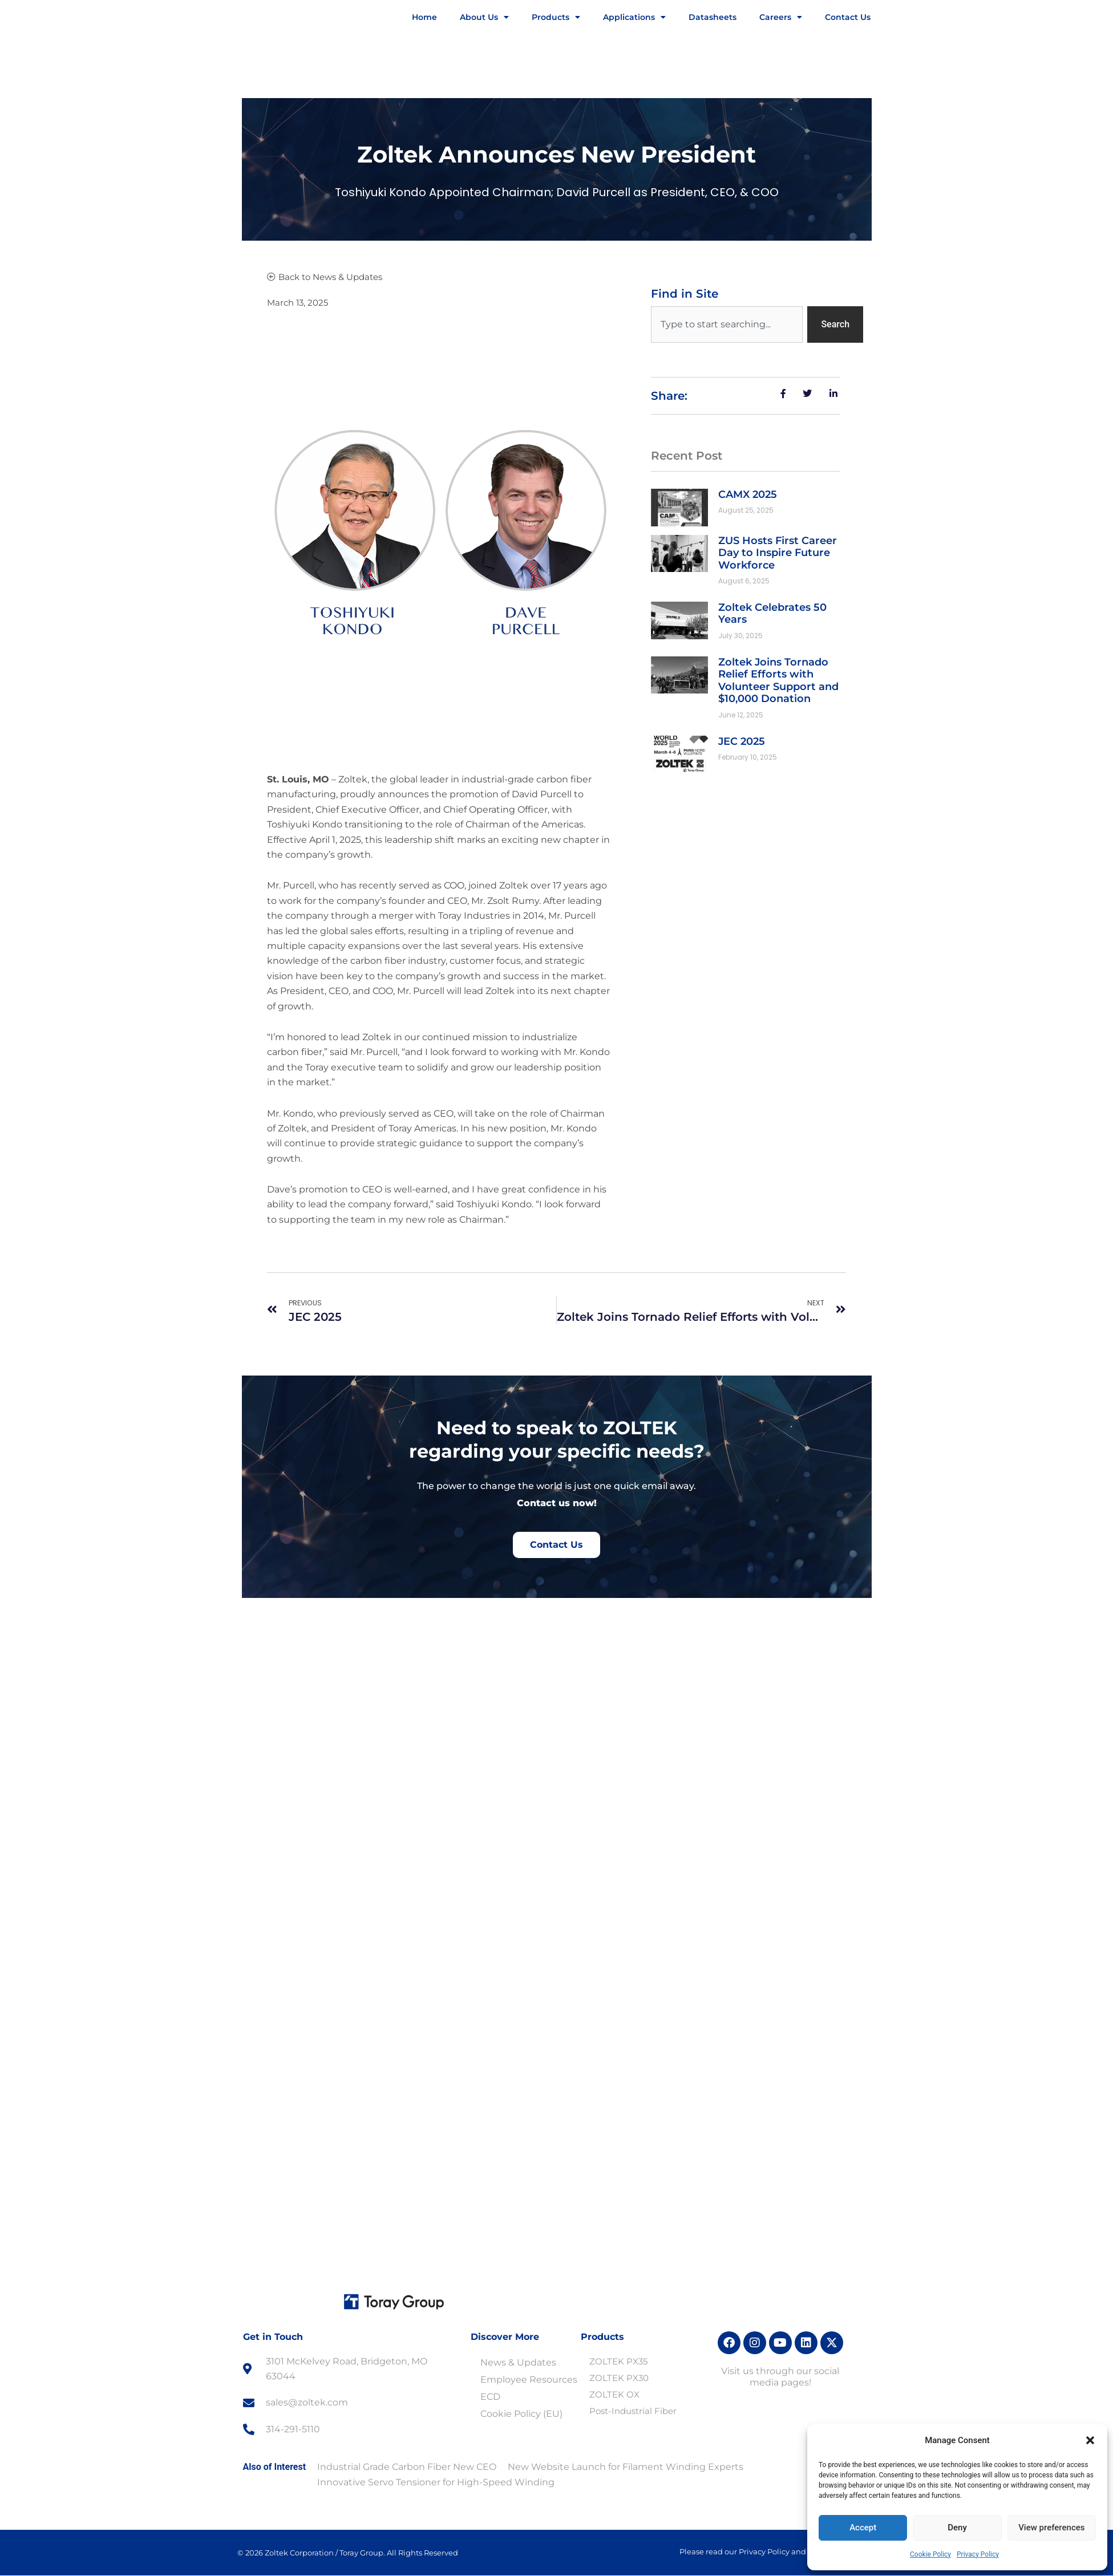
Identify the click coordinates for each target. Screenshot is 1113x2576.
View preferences (1051, 2527)
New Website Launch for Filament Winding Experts (625, 2466)
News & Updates (518, 2362)
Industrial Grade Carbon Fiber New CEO (406, 2466)
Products (556, 17)
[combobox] (727, 324)
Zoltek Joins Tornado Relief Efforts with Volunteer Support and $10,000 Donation (778, 680)
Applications (634, 17)
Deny (957, 2527)
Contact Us (848, 17)
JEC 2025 (741, 741)
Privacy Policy (978, 2554)
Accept (862, 2527)
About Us (484, 17)
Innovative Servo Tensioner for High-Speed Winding (436, 2482)
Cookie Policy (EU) (521, 2413)
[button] (1090, 2440)
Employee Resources (528, 2379)
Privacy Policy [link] (636, 2559)
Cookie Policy (930, 2554)
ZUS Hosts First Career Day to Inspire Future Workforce (777, 552)
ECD (490, 2396)
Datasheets (712, 17)
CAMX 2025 (747, 494)
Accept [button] (703, 2558)
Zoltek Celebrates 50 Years (772, 613)
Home (424, 17)
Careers (780, 17)
